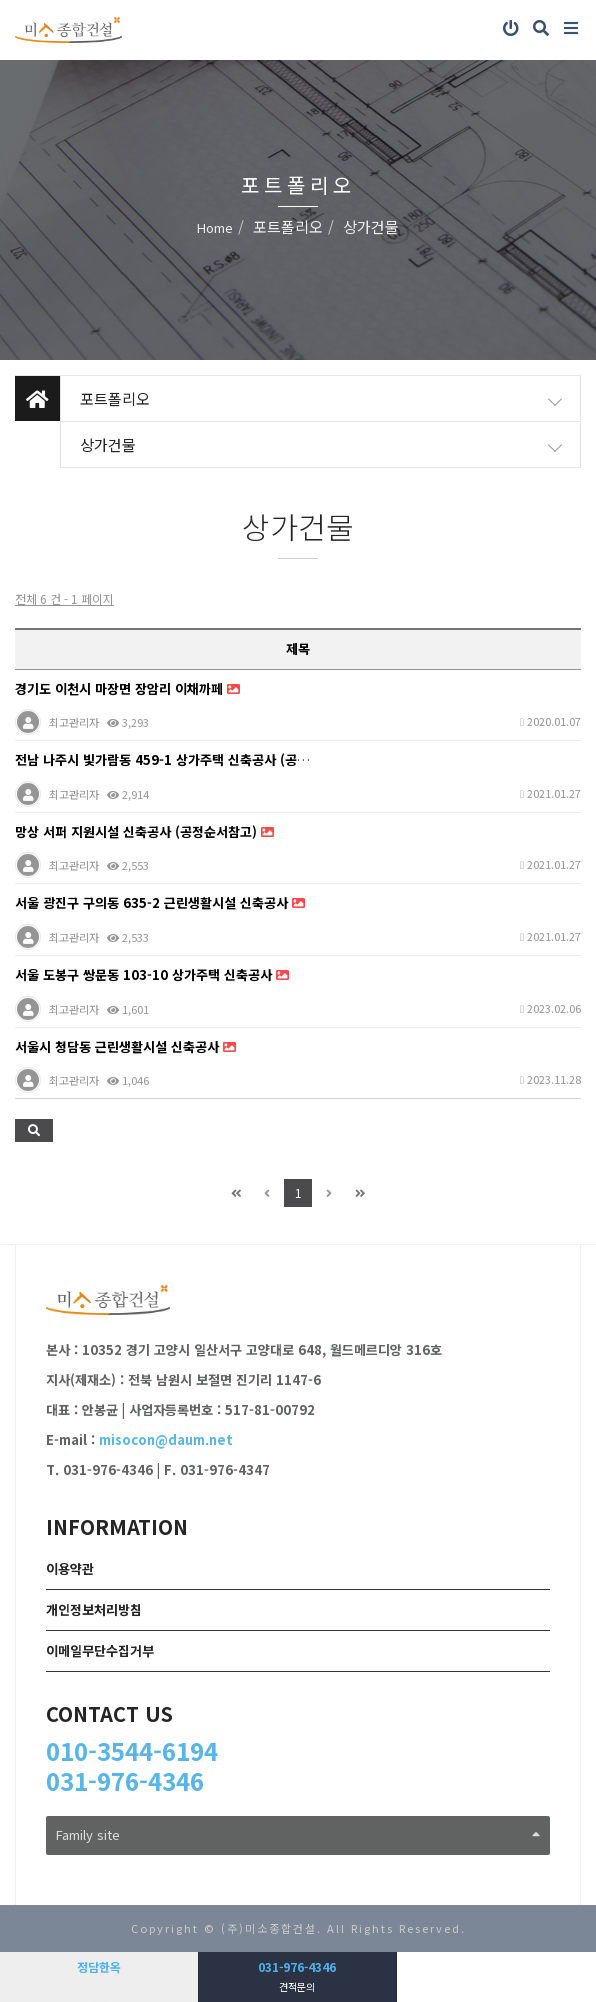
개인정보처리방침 (94, 1609)
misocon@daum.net (166, 1439)
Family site (298, 1834)
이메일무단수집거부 (100, 1650)
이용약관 (70, 1568)
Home (215, 227)
